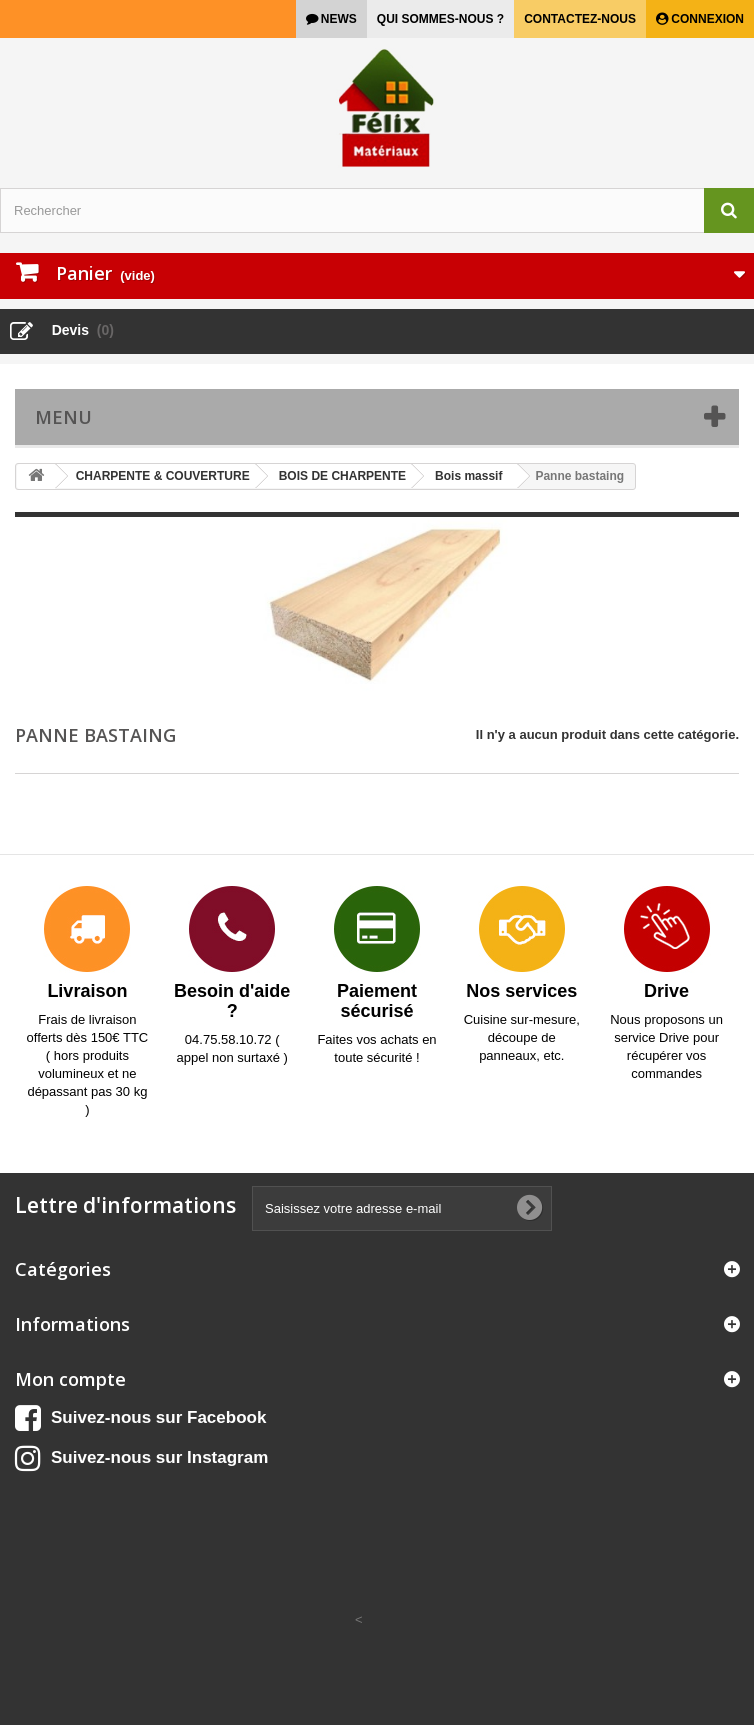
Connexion (706, 19)
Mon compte (70, 1379)
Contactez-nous (580, 19)
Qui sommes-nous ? (440, 19)
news (337, 19)
